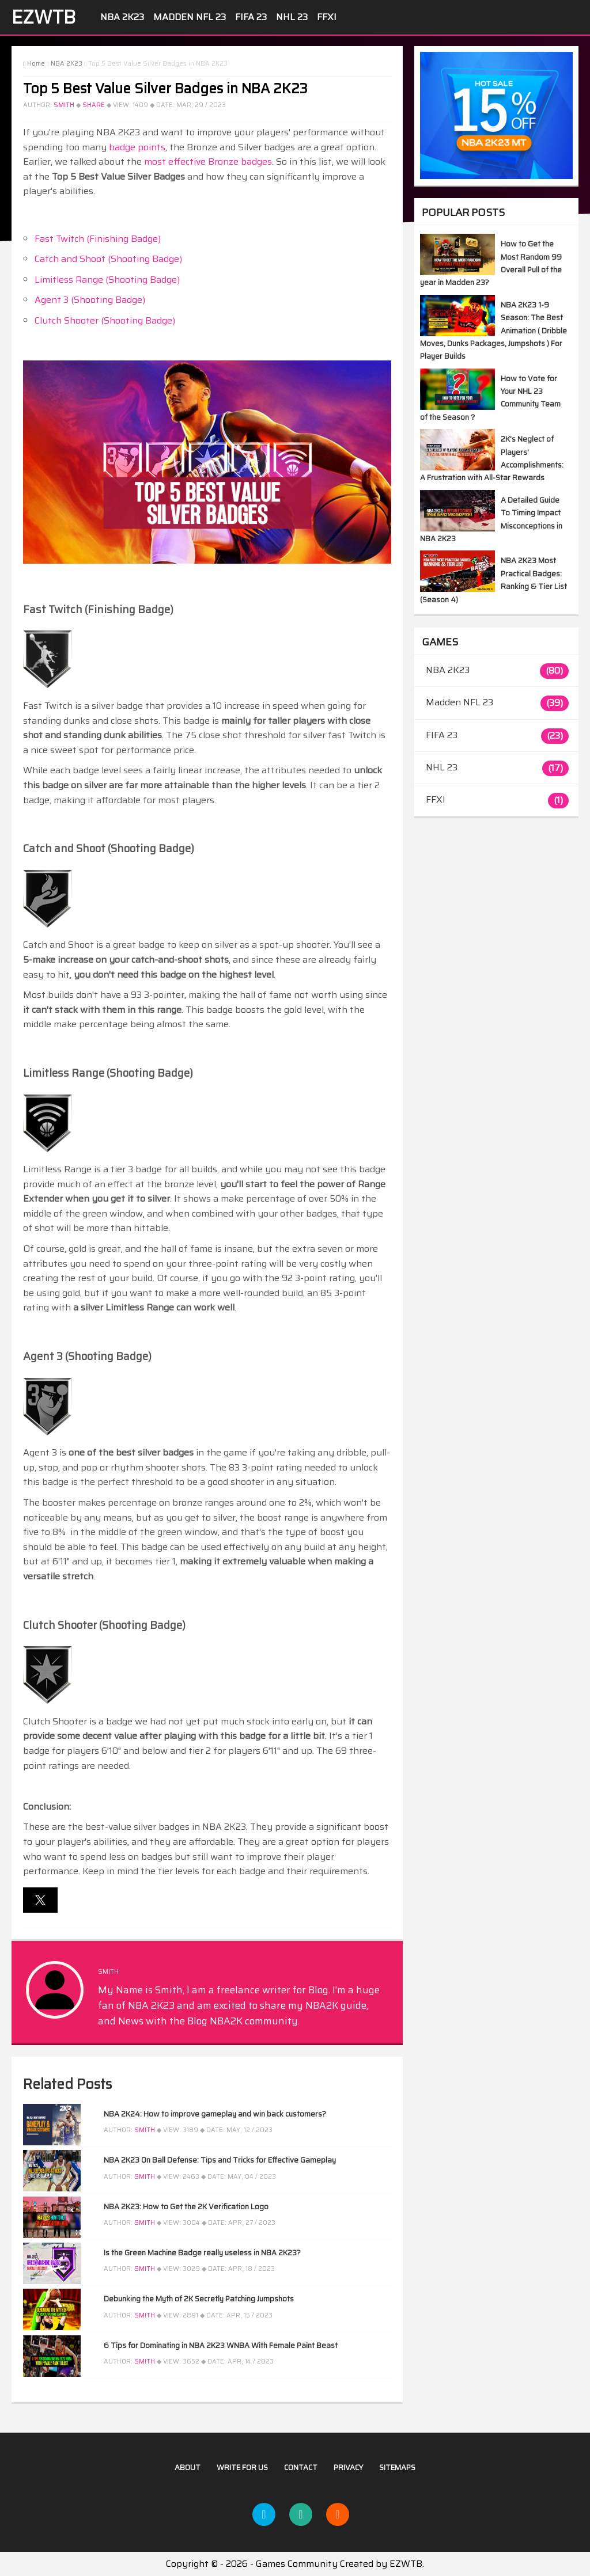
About (188, 2467)
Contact (300, 2467)
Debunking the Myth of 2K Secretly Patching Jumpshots (199, 2299)
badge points (137, 147)
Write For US (242, 2467)
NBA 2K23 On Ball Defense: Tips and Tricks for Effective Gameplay (220, 2160)
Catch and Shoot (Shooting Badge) (108, 259)
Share (93, 105)
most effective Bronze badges (208, 161)
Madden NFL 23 (189, 17)
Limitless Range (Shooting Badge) (107, 279)
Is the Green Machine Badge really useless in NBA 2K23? (202, 2253)
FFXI (326, 17)
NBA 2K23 (122, 17)
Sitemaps (397, 2467)
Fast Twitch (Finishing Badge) (98, 238)
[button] (40, 1900)
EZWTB (43, 17)
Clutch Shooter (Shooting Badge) (105, 320)
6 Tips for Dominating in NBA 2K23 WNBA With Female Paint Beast (221, 2345)
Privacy (348, 2467)
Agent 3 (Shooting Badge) (90, 299)
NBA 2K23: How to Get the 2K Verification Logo (186, 2207)
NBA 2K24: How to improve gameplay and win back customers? (215, 2114)
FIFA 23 (251, 17)
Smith (64, 105)
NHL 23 (292, 17)
